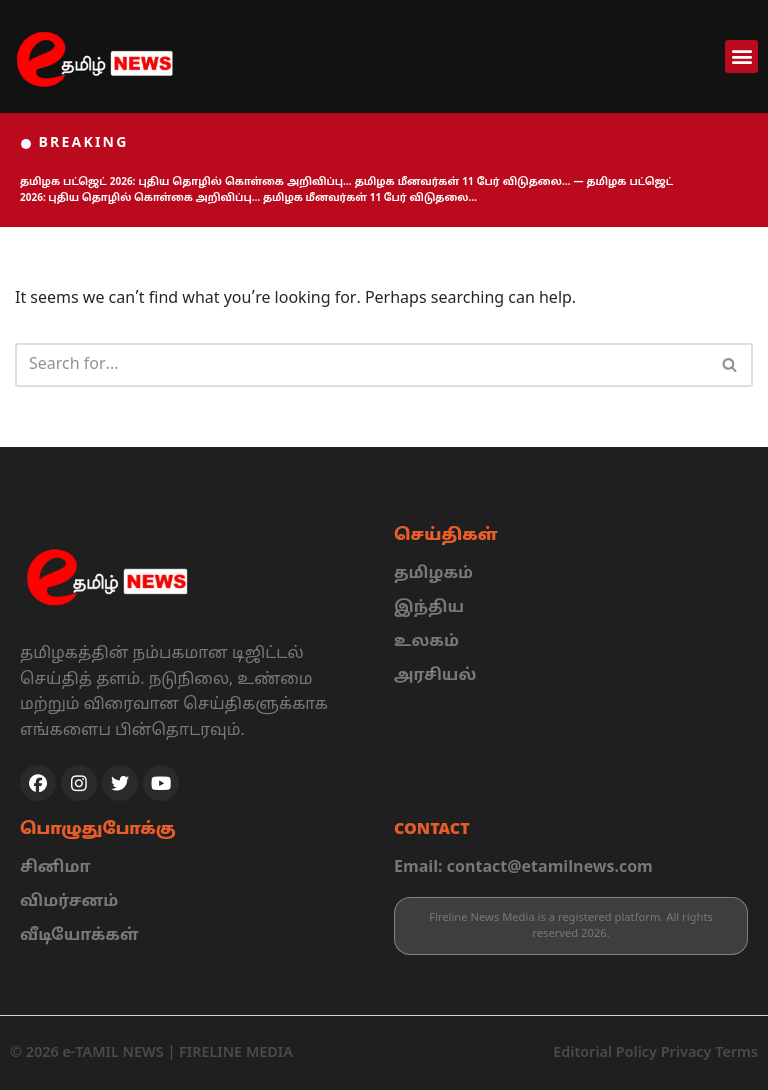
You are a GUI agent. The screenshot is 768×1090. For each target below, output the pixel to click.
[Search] (361, 365)
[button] (741, 56)
